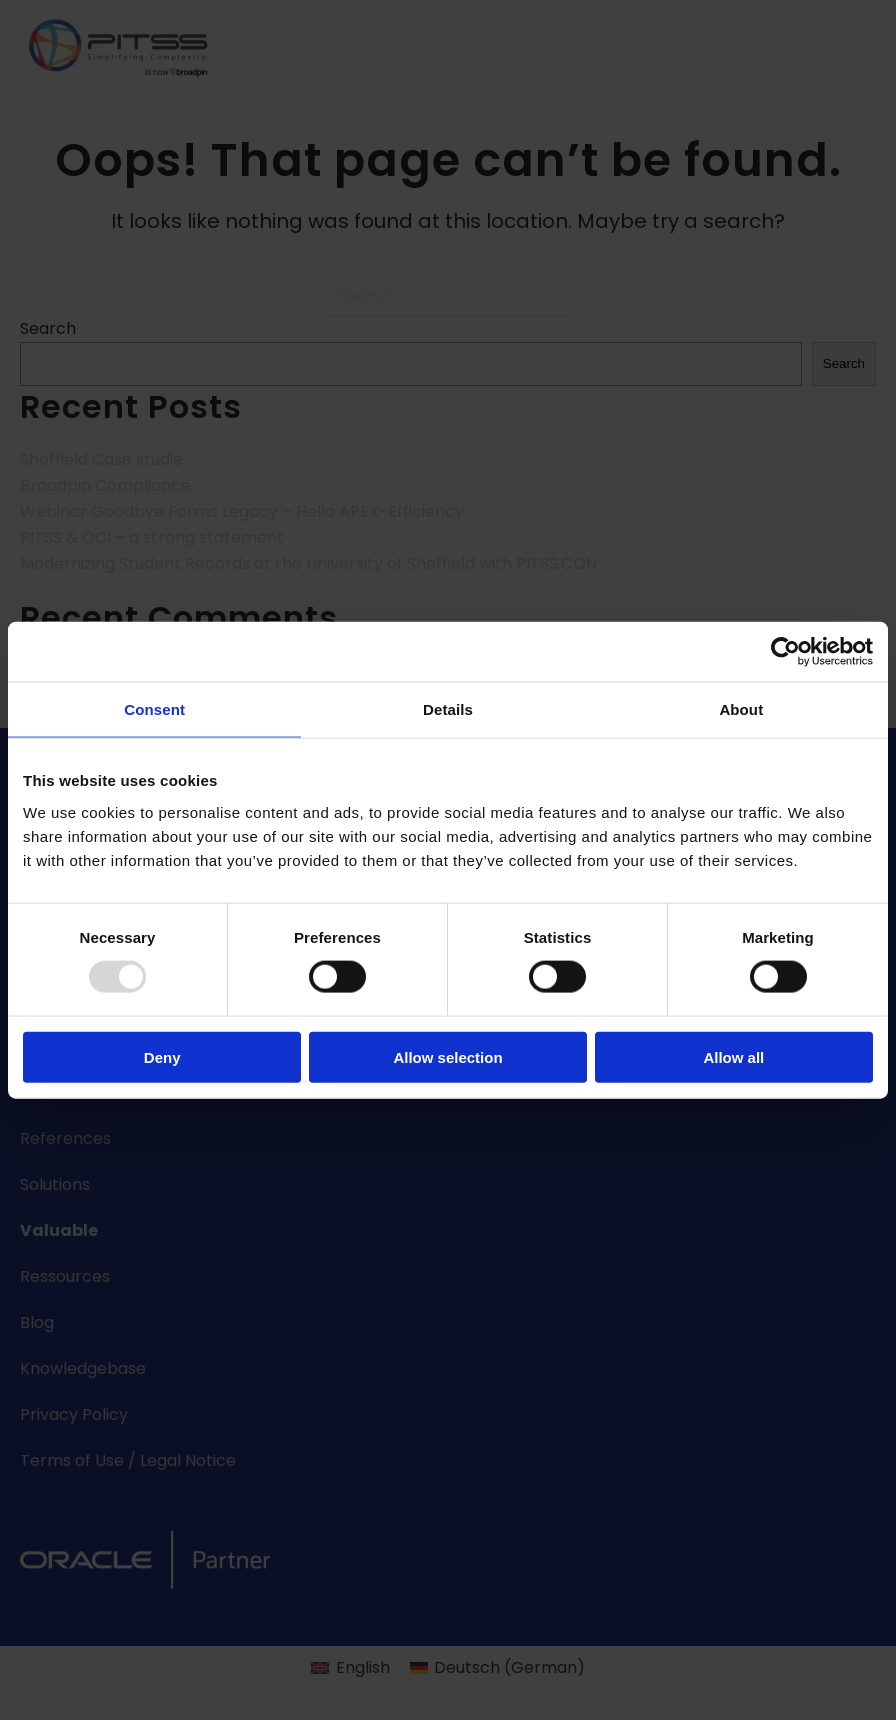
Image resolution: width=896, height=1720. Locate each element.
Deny (162, 1056)
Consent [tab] (154, 709)
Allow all (733, 1056)
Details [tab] (448, 709)
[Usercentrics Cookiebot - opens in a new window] (785, 652)
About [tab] (741, 709)
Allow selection (447, 1056)
